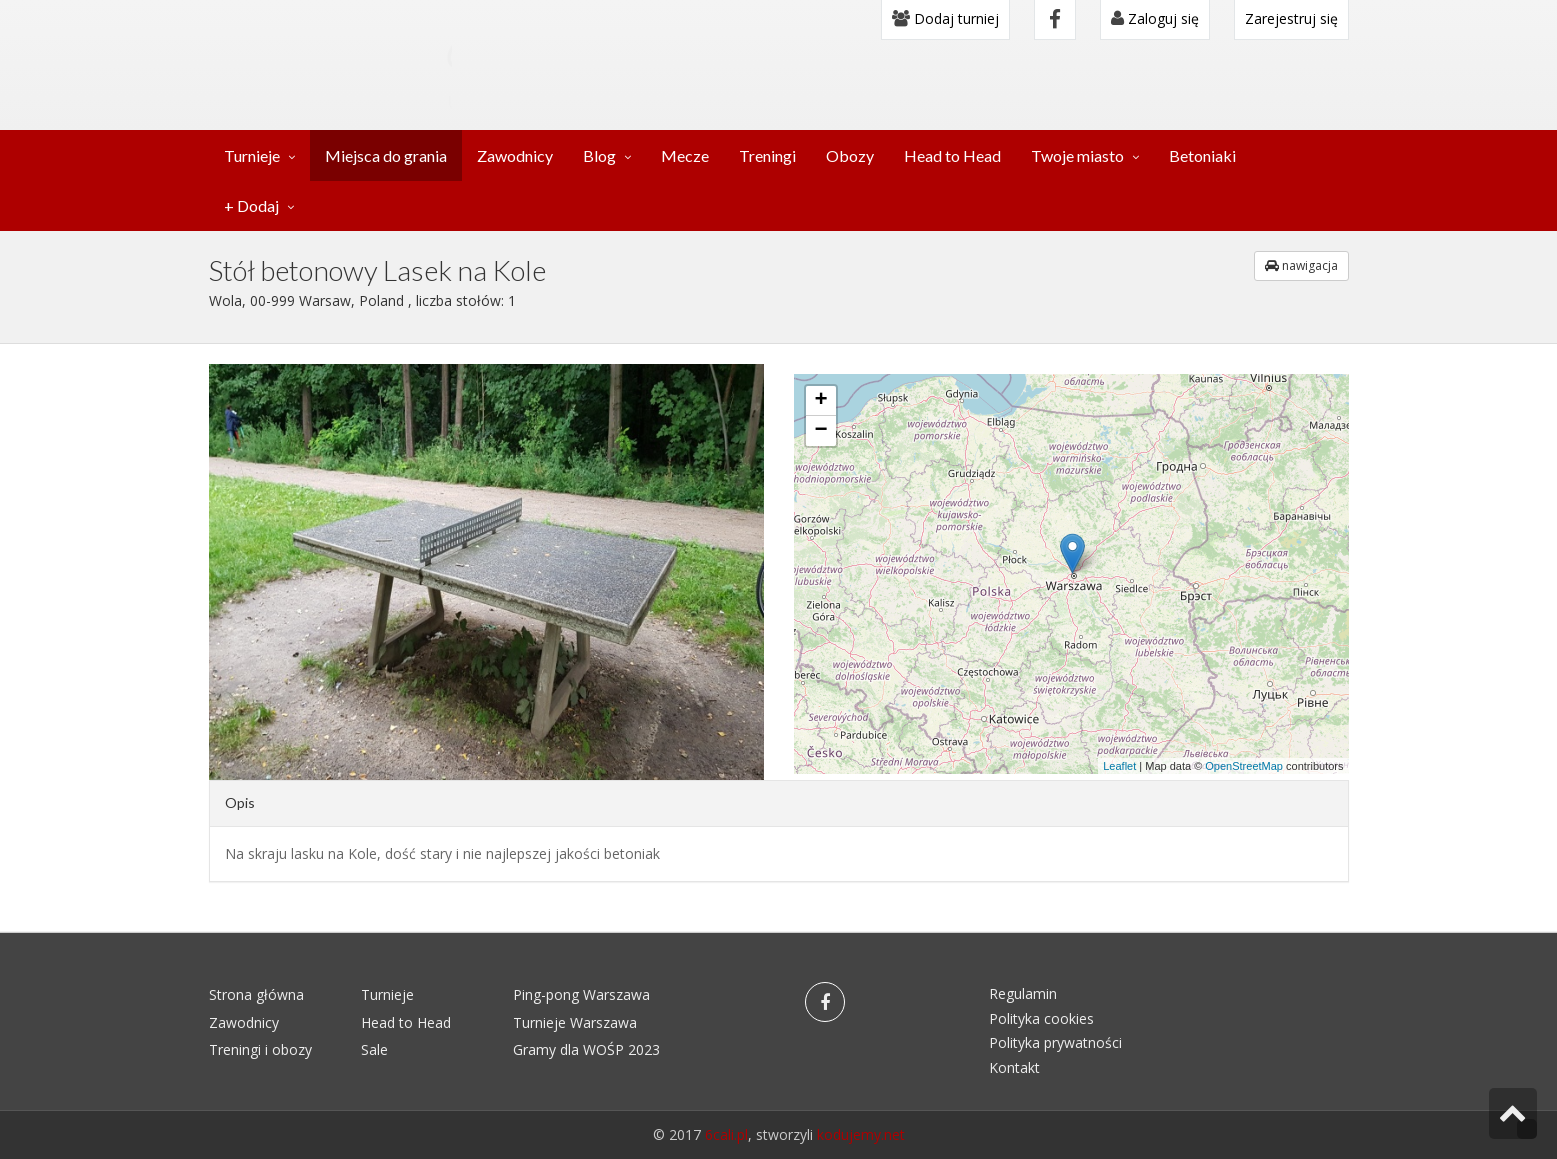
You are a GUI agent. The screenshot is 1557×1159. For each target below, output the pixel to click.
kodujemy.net (861, 1134)
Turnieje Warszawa (575, 1022)
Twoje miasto (1077, 155)
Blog (599, 155)
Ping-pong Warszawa (581, 994)
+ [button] (820, 401)
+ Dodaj (251, 205)
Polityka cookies (1041, 1018)
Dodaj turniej (945, 18)
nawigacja (1301, 265)
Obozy (850, 155)
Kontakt (1014, 1067)
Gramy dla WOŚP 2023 (586, 1049)
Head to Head (952, 155)
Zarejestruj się (1291, 18)
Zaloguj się (1155, 18)
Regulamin (1023, 993)
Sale (374, 1049)
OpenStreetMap (1244, 766)
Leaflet (1119, 766)
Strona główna (256, 994)
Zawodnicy (515, 155)
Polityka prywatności (1055, 1042)
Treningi (767, 155)
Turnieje (252, 155)
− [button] (820, 431)
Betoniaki (1202, 155)
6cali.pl (726, 1134)
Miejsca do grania (386, 155)
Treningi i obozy (260, 1049)
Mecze (685, 155)
